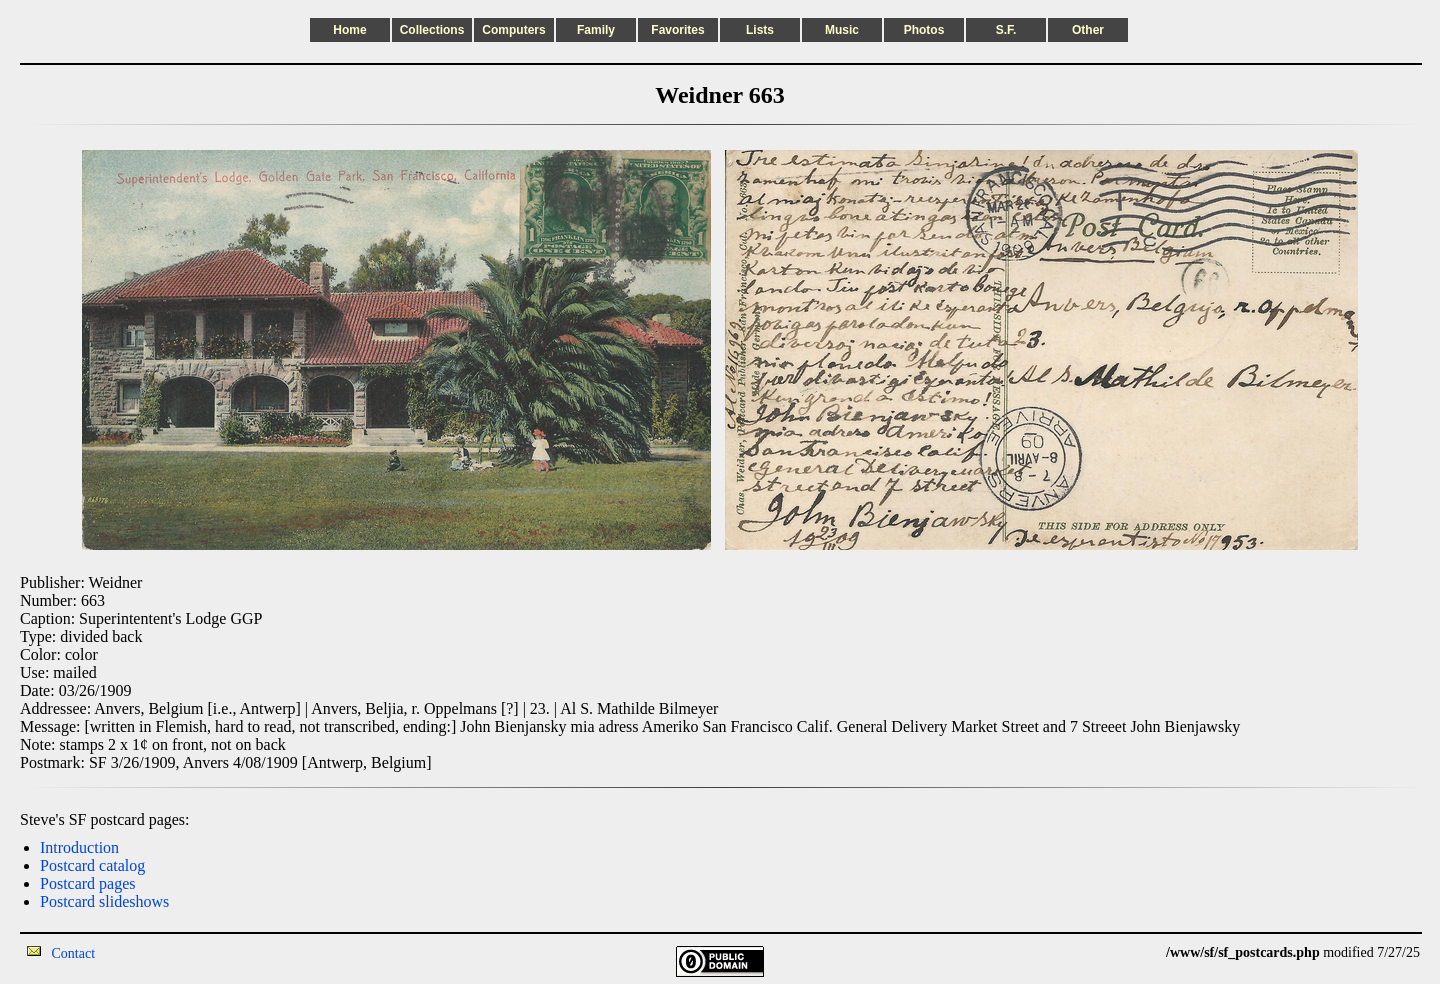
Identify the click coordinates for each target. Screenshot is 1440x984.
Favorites (677, 30)
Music (842, 30)
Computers (513, 30)
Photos (924, 30)
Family (596, 30)
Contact (74, 953)
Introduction (79, 847)
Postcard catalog (92, 865)
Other (1088, 30)
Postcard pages (88, 883)
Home (349, 30)
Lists (760, 30)
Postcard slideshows (104, 901)
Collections (432, 30)
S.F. (1006, 30)
